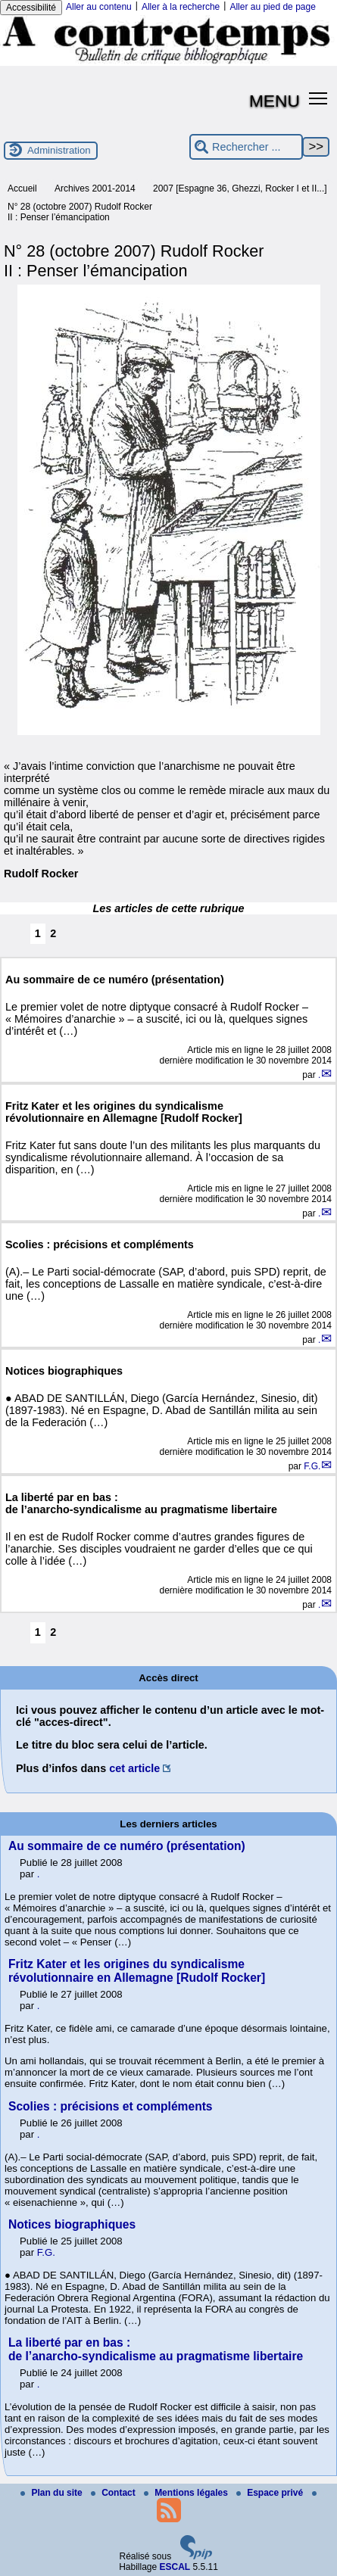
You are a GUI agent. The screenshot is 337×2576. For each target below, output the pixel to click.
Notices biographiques (72, 2224)
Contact (114, 2492)
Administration (59, 150)
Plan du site (52, 2492)
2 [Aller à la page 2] (53, 933)
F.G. (312, 1466)
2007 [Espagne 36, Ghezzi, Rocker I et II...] (239, 188)
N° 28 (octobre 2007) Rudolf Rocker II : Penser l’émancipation (80, 212)
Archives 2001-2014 (95, 188)
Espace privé (270, 2492)
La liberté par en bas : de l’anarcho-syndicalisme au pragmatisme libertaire (155, 2349)
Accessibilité (31, 7)
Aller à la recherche (181, 7)
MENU (274, 101)
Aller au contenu (99, 7)
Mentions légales (187, 2492)
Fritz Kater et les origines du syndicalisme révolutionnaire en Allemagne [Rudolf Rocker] (136, 1971)
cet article (134, 1768)
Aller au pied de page (272, 7)
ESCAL (175, 2567)
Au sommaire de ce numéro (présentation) (126, 1845)
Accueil (22, 188)
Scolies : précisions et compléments (110, 2106)
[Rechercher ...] (246, 147)
